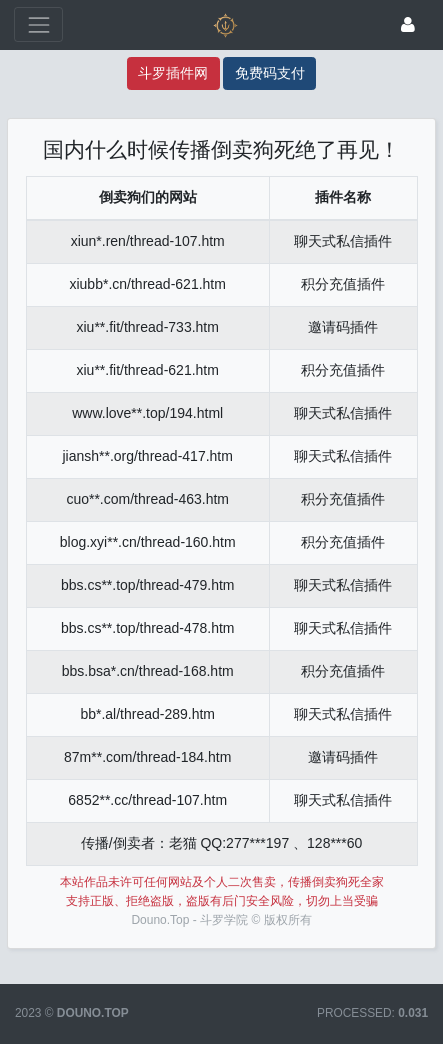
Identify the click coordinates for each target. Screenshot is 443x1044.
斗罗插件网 (173, 73)
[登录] (408, 24)
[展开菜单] (38, 24)
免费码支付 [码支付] (270, 73)
